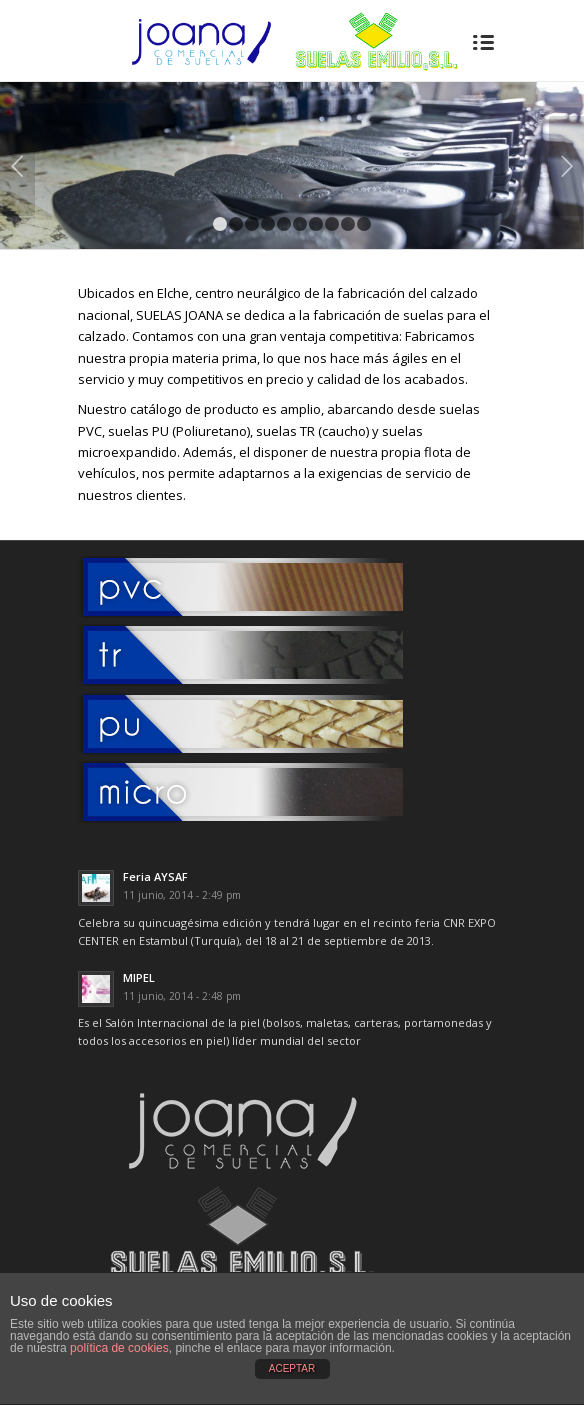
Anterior (17, 166)
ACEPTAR (292, 1368)
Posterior (566, 166)
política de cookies (119, 1348)
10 (364, 224)
